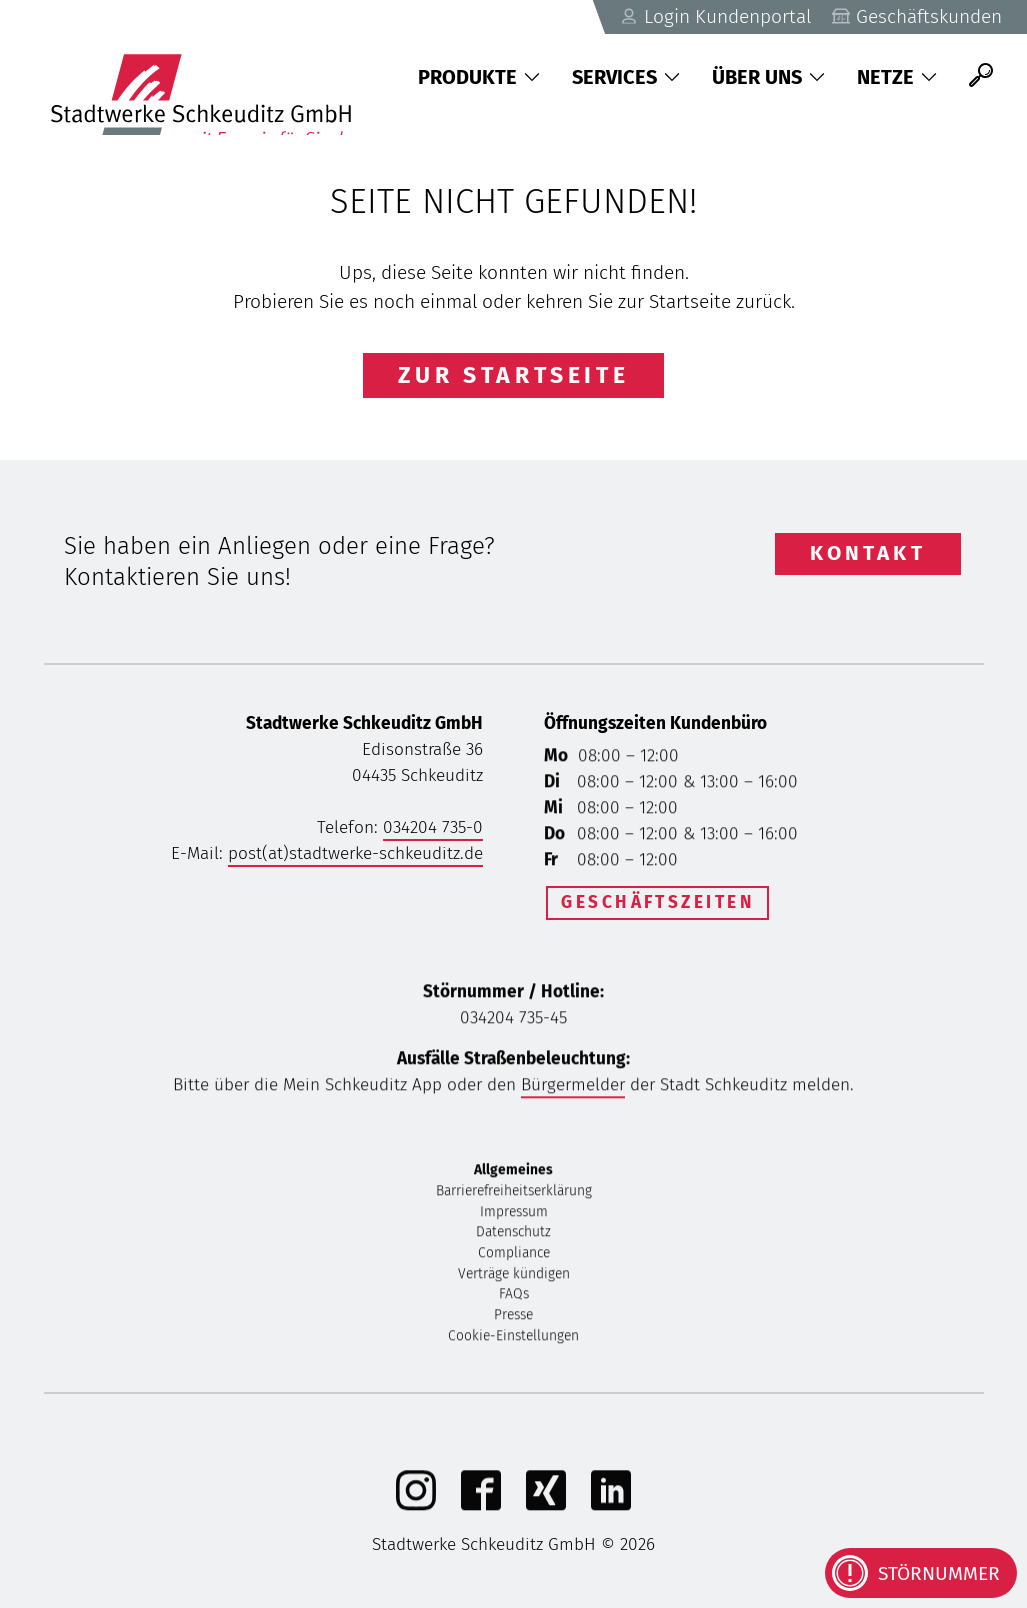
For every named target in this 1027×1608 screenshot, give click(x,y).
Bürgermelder (573, 1087)
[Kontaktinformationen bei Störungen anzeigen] (921, 1573)
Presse (513, 1317)
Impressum (514, 1213)
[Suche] (981, 75)
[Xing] (546, 1507)
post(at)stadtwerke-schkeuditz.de (355, 853)
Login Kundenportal (715, 16)
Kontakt (868, 553)
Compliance (514, 1255)
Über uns (768, 77)
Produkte (479, 77)
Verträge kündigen (514, 1276)
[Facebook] (481, 1507)
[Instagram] (416, 1507)
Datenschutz (513, 1234)
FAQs (514, 1296)
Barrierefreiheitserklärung (514, 1193)
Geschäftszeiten (657, 902)
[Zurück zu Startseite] (211, 75)
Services (626, 77)
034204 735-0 (433, 827)
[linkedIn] (611, 1507)
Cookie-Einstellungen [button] (513, 1338)
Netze (897, 77)
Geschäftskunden (917, 16)
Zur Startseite (514, 375)
